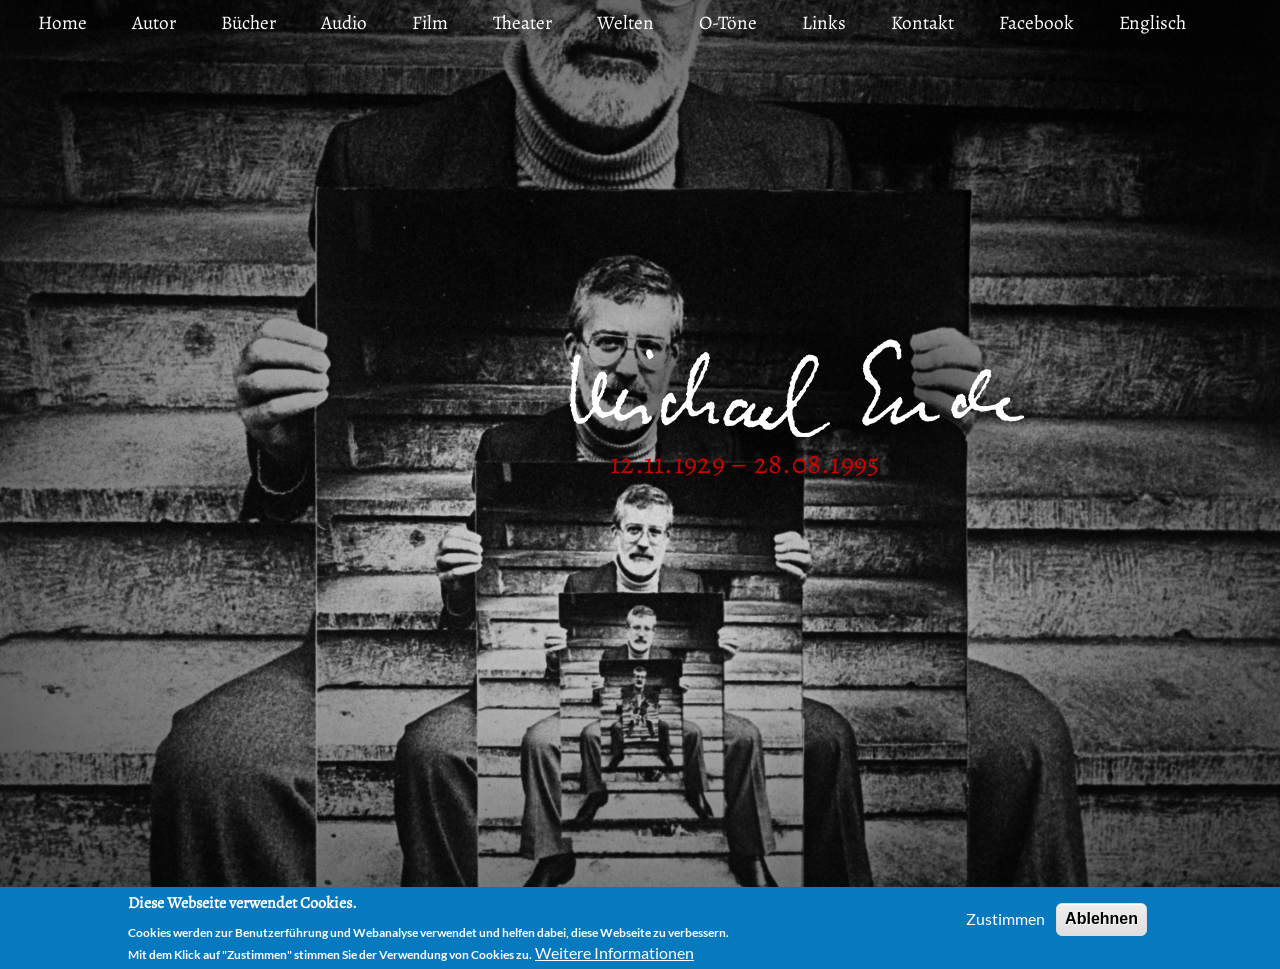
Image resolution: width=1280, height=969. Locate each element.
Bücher (248, 22)
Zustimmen (1005, 923)
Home (62, 22)
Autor (154, 22)
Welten (625, 22)
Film (430, 22)
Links (824, 22)
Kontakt (922, 22)
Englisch (1152, 22)
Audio (344, 22)
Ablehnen (1101, 923)
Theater (522, 22)
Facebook (1036, 22)
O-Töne (728, 22)
